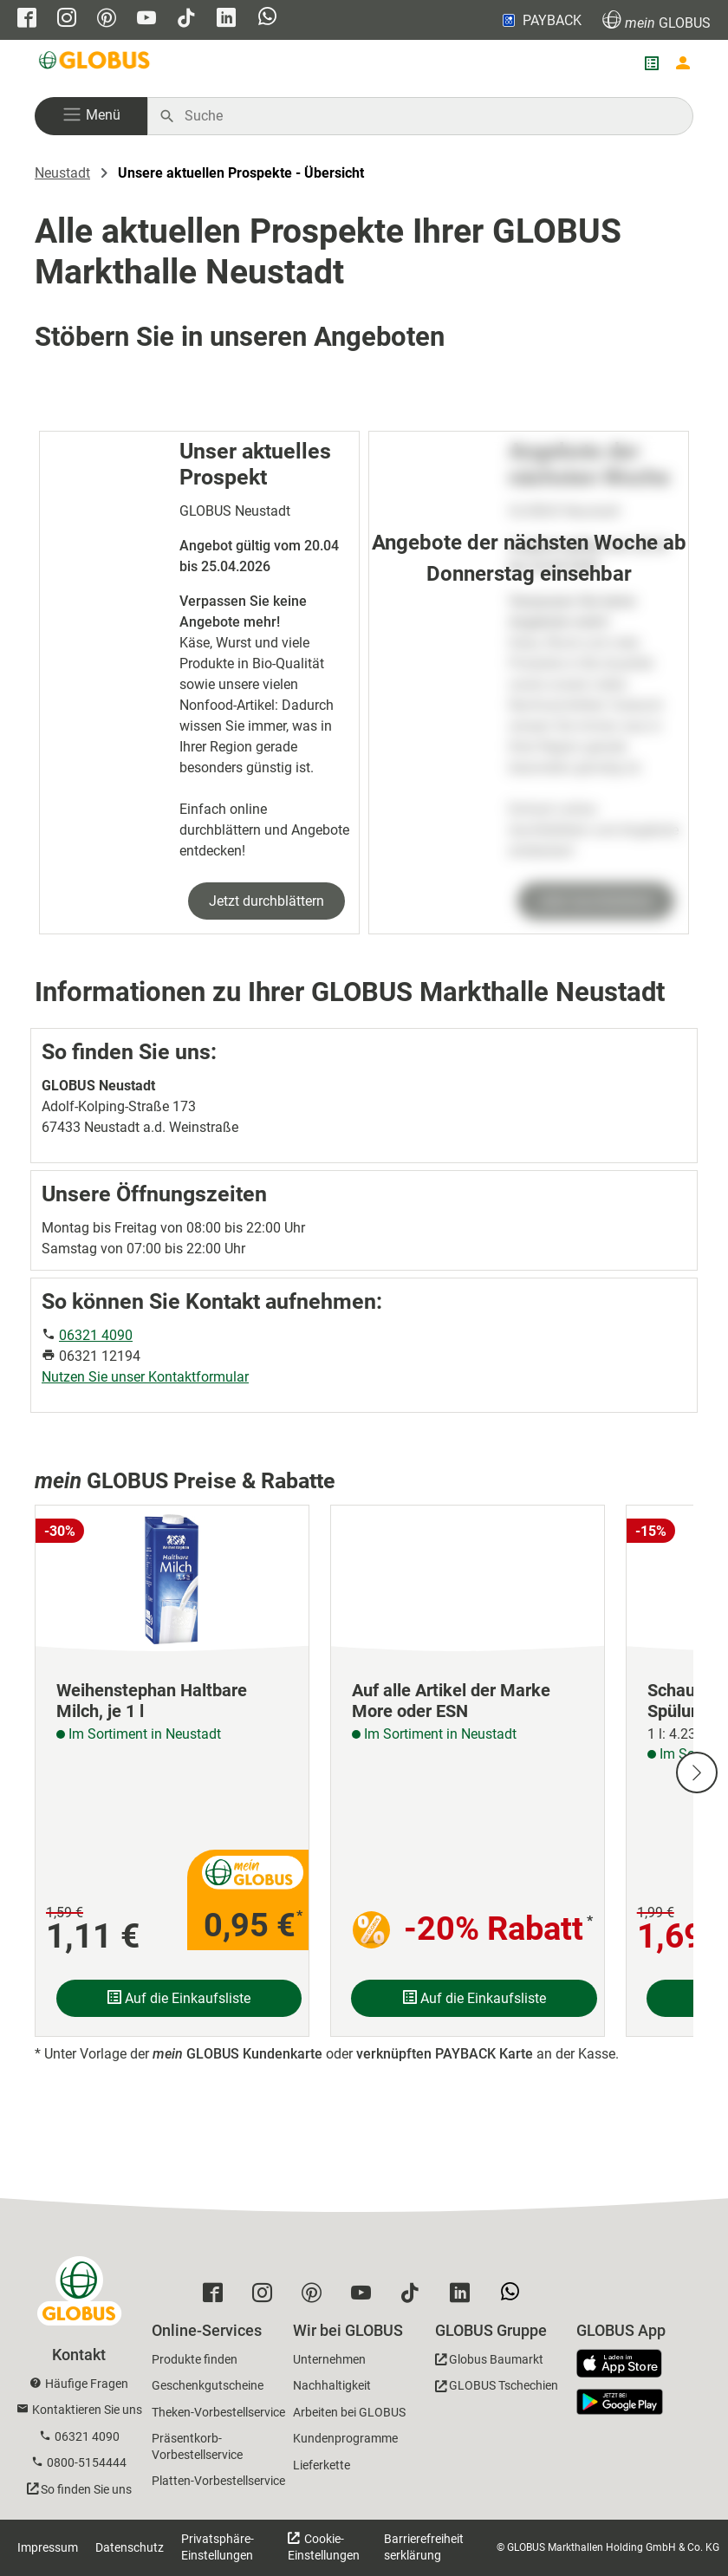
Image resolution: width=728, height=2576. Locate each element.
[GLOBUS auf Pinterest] (106, 19)
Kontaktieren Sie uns (87, 2410)
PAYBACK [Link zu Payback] (540, 19)
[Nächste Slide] (697, 1772)
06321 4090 (96, 1335)
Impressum (47, 2547)
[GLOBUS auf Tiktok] (186, 19)
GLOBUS (656, 20)
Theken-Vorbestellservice (218, 2412)
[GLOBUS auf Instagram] (66, 19)
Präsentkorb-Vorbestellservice (197, 2446)
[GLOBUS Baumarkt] (489, 2362)
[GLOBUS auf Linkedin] (226, 19)
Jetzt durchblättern (266, 901)
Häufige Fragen (86, 2384)
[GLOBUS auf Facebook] (26, 19)
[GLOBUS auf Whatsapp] (267, 18)
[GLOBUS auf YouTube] (146, 19)
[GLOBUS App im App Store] (625, 2364)
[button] (91, 116)
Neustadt (62, 173)
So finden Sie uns (86, 2489)
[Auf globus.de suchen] (429, 116)
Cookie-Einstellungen (324, 2547)
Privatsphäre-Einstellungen (217, 2547)
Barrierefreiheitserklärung (424, 2547)
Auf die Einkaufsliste (178, 1998)
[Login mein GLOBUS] (683, 63)
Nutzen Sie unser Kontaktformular (145, 1377)
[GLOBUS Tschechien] (496, 2388)
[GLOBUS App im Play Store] (619, 2401)
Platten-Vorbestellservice (218, 2481)
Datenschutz (129, 2547)
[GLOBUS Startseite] (95, 63)
